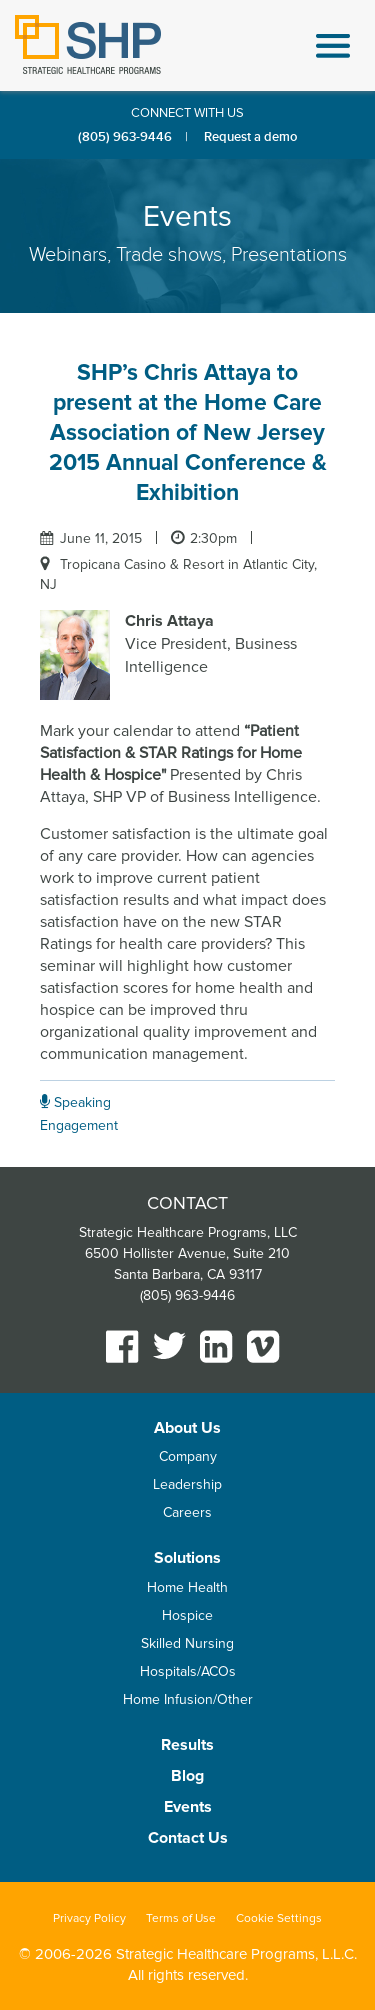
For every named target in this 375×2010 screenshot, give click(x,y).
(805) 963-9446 (125, 137)
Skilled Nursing (187, 1643)
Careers (187, 1512)
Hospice (187, 1615)
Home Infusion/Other (188, 1699)
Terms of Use (181, 1918)
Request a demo (250, 137)
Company (188, 1456)
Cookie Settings (279, 1918)
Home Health (187, 1587)
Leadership (187, 1484)
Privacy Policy (89, 1918)
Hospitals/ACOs (188, 1671)
